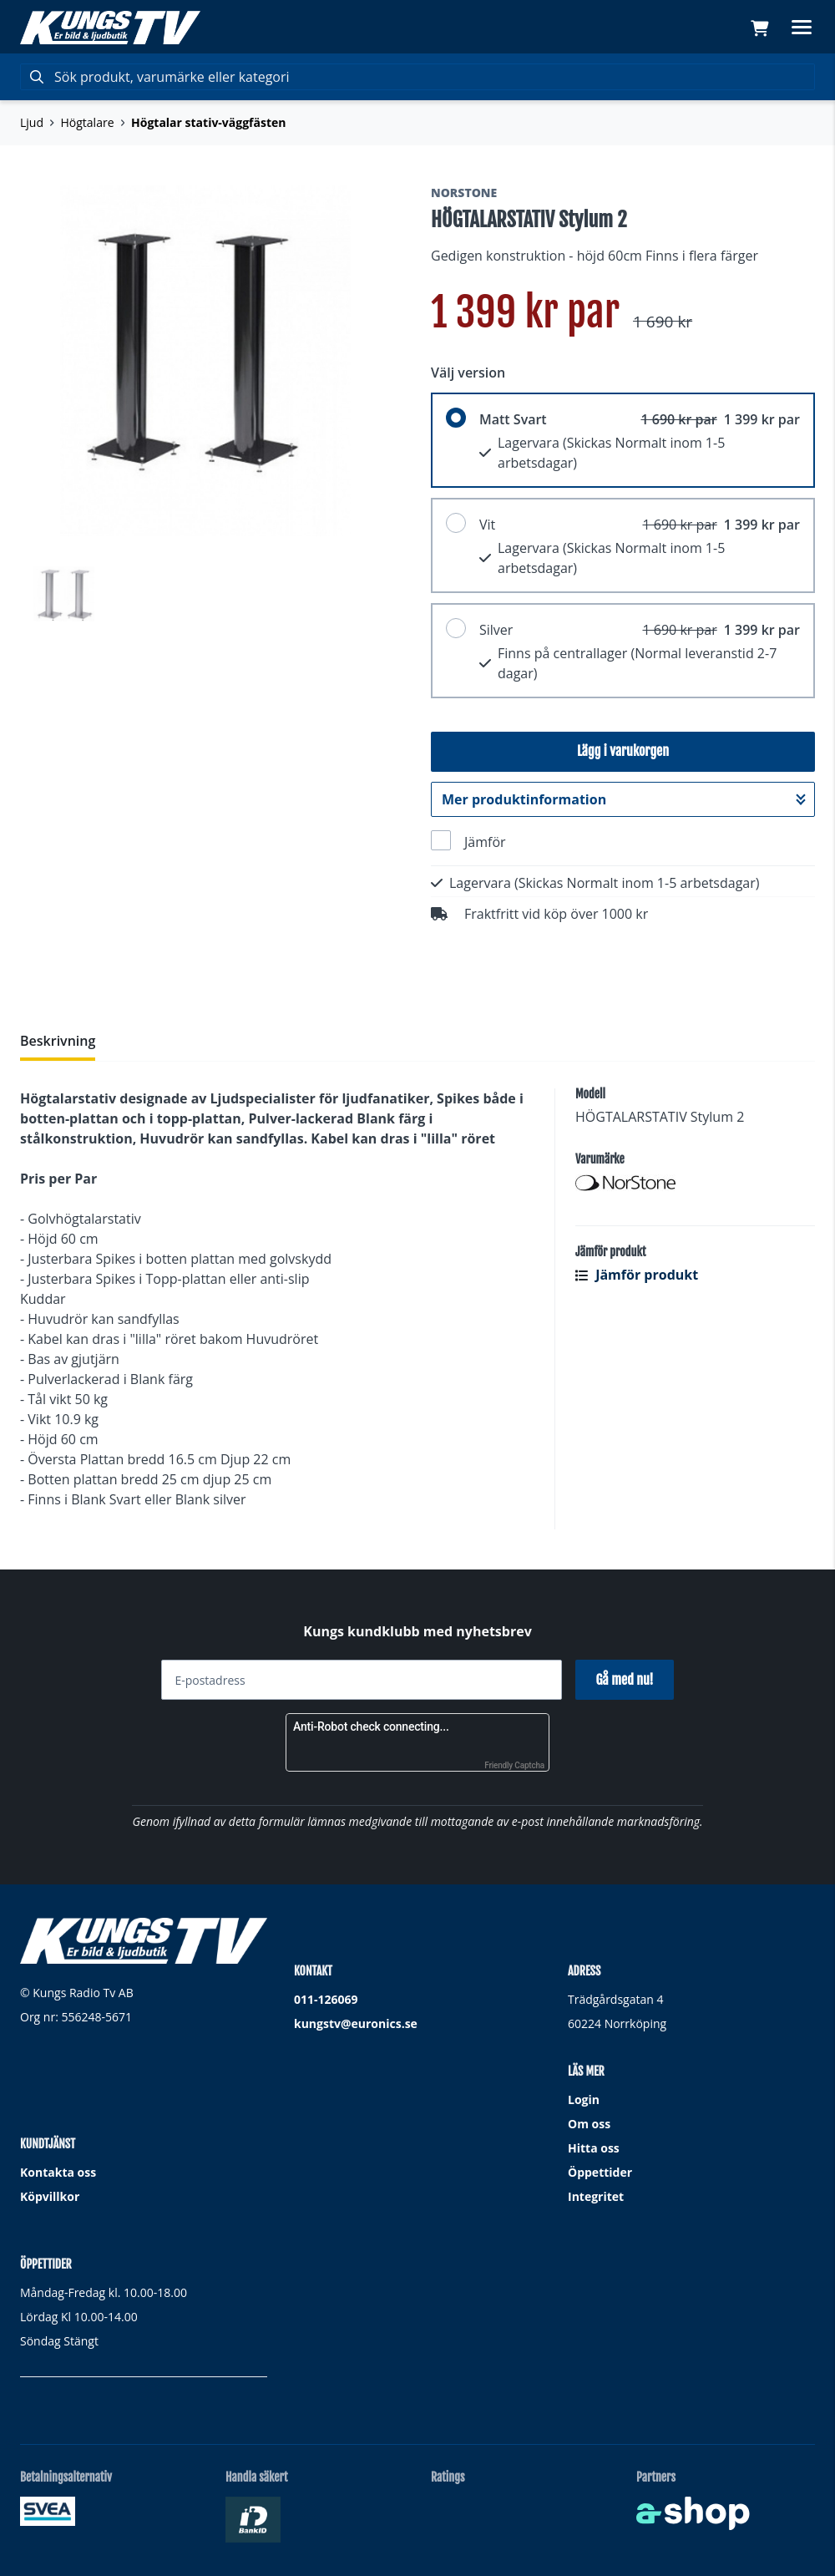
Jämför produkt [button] (636, 1274)
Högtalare (87, 122)
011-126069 (326, 1999)
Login (584, 2099)
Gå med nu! (624, 1679)
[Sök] (417, 76)
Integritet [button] (596, 2196)
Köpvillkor (49, 2196)
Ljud (31, 122)
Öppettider (600, 2172)
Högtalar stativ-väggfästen (208, 122)
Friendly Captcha (514, 1765)
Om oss (589, 2124)
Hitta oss (594, 2148)
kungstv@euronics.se (356, 2023)
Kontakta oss (58, 2172)
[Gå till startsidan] (110, 27)
